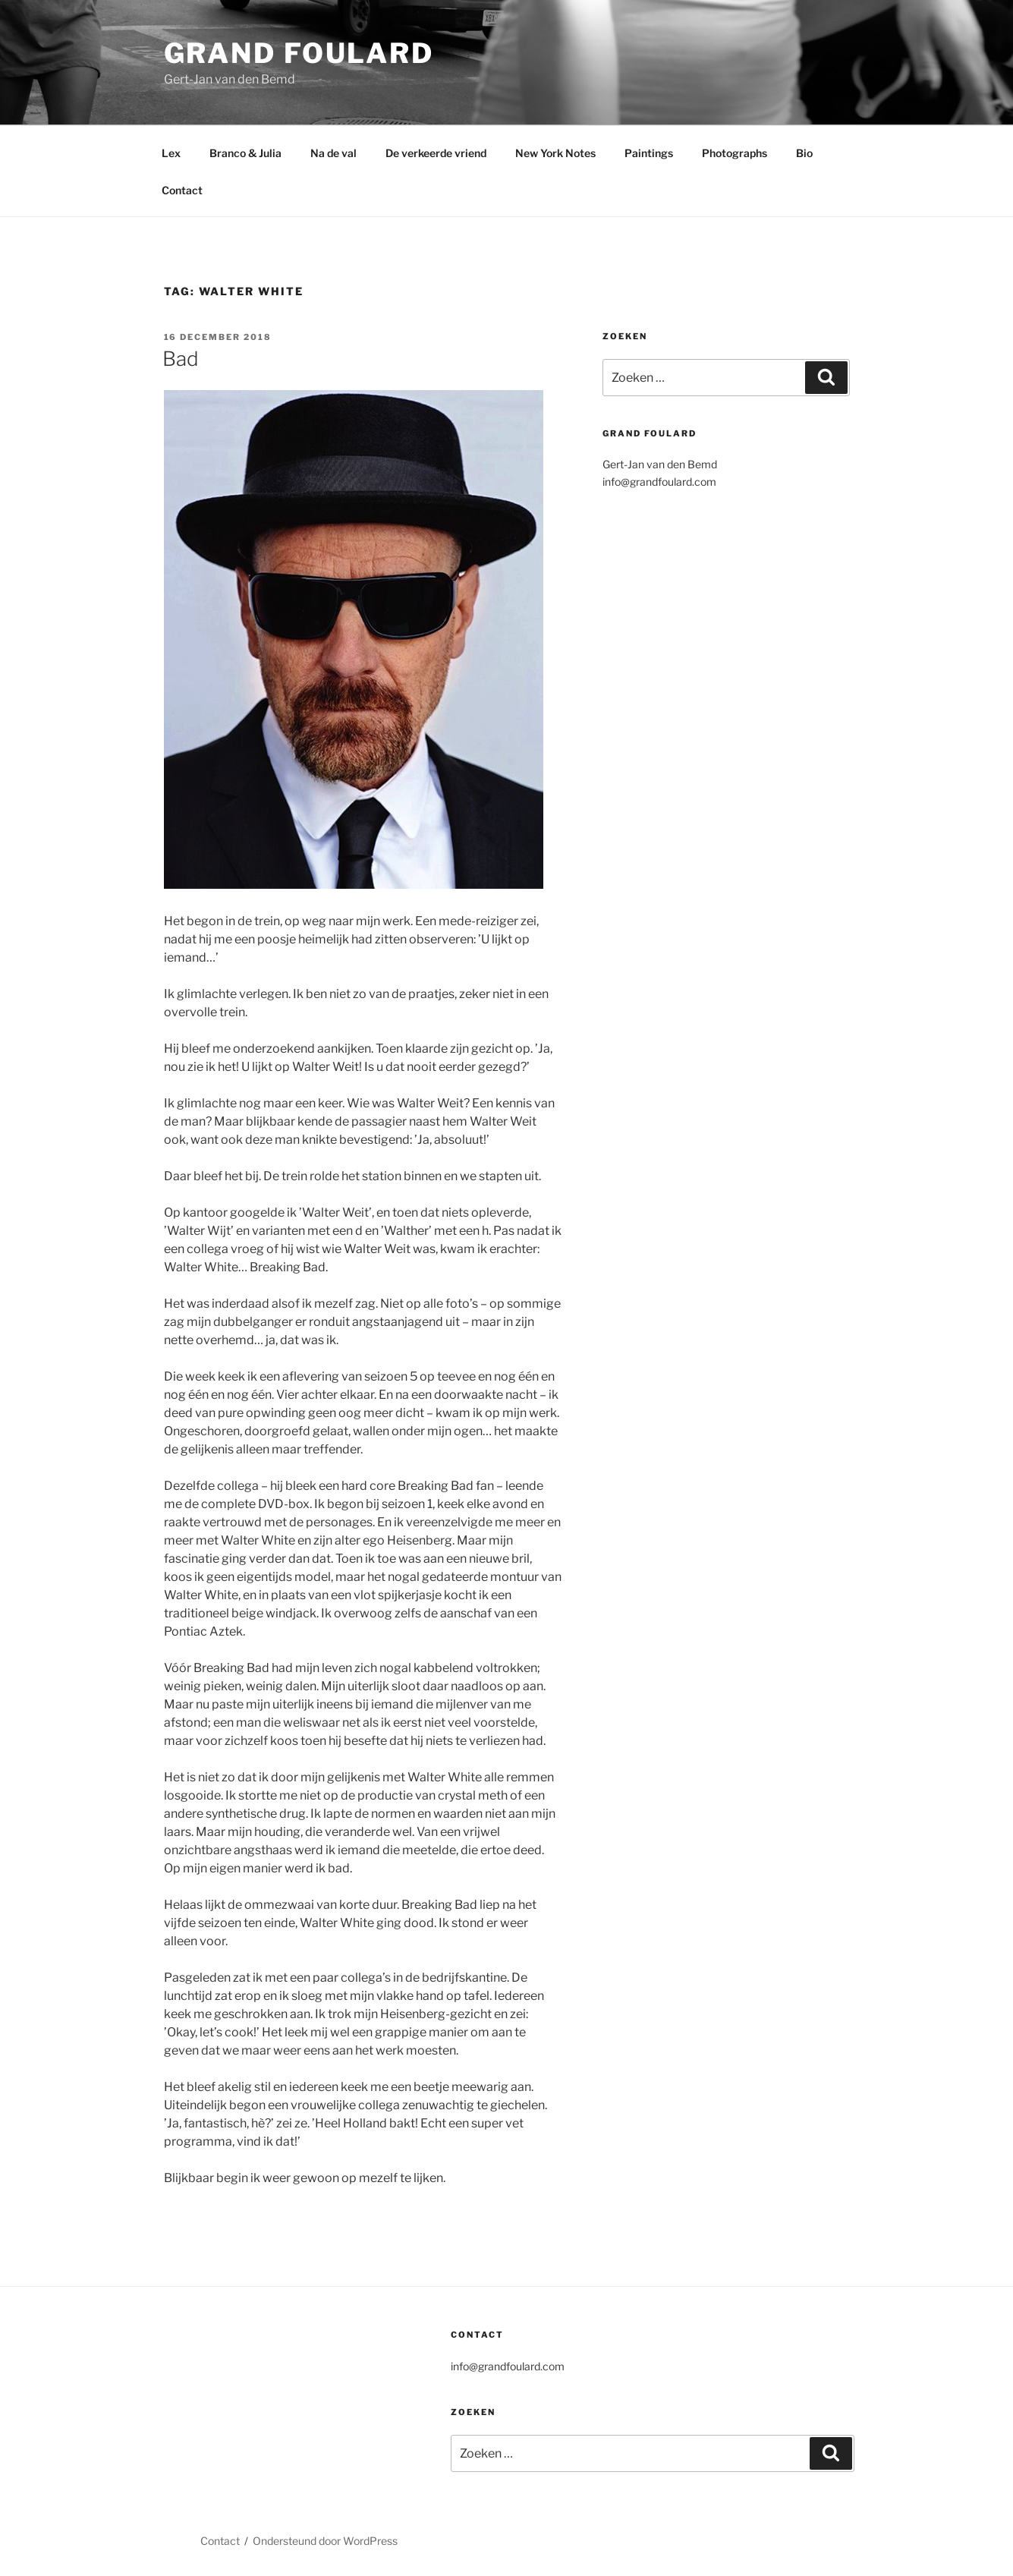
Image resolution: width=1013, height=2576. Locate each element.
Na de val (333, 152)
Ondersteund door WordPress (325, 2540)
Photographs (734, 152)
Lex (171, 152)
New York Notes (555, 152)
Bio (804, 152)
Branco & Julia (245, 152)
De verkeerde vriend (435, 152)
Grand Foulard (299, 53)
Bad (180, 358)
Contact (182, 190)
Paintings (648, 152)
